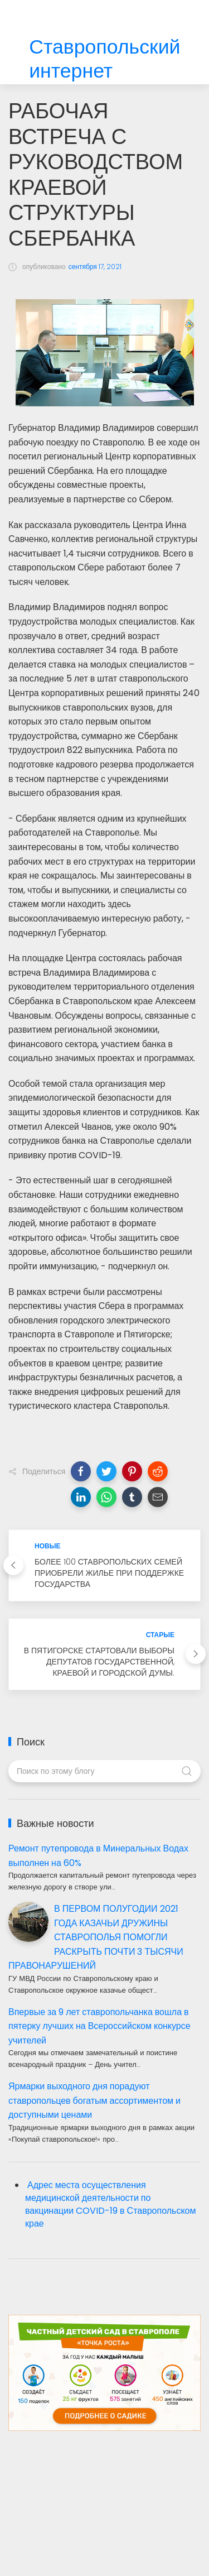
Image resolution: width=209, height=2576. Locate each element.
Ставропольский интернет (104, 59)
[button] (81, 1471)
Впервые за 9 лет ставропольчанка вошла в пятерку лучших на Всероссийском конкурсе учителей (99, 2026)
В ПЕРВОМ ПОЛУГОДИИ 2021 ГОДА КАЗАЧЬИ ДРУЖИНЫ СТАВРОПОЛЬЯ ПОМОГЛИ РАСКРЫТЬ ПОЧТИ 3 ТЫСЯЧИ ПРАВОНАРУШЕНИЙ (95, 1937)
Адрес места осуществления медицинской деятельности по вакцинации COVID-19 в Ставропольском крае (110, 2204)
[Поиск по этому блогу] (104, 1771)
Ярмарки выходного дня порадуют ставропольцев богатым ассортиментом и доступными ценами (94, 2100)
